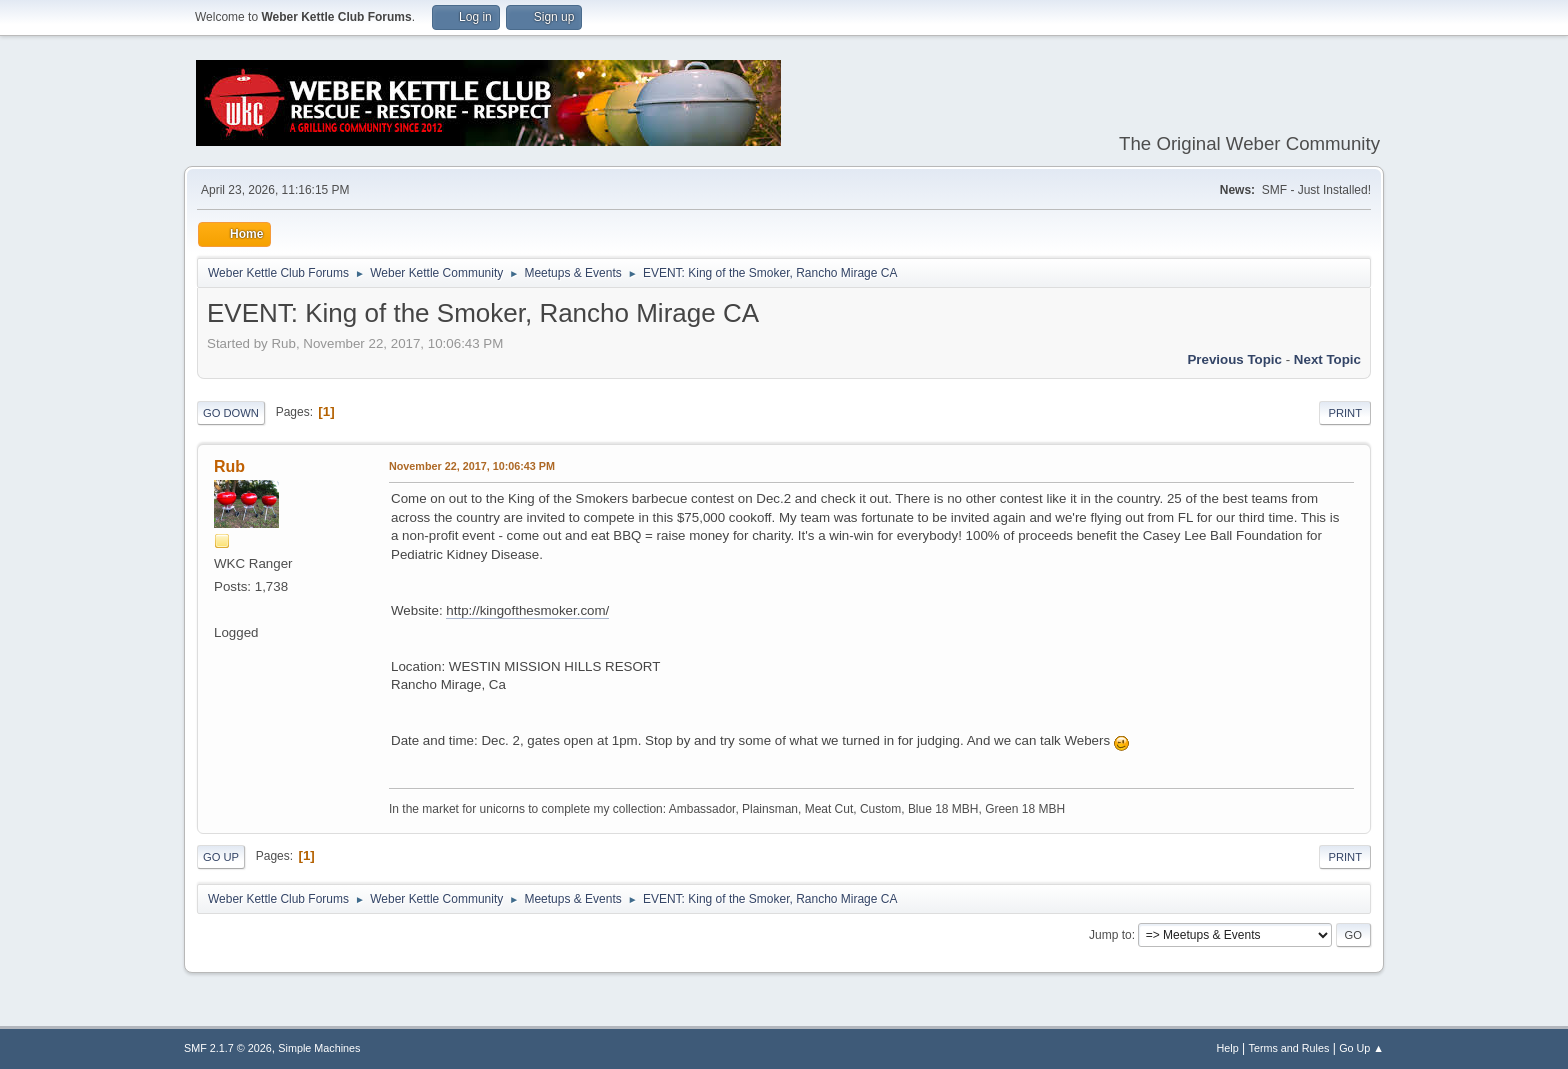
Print (1345, 413)
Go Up (221, 857)
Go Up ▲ (1361, 1048)
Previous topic (1234, 359)
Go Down (231, 413)
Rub (229, 466)
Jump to (1110, 935)
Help (1228, 1048)
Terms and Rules (1289, 1048)
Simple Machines (319, 1048)
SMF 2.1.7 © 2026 (228, 1048)
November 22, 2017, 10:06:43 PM (472, 466)
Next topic (1327, 359)
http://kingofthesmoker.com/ (527, 610)
